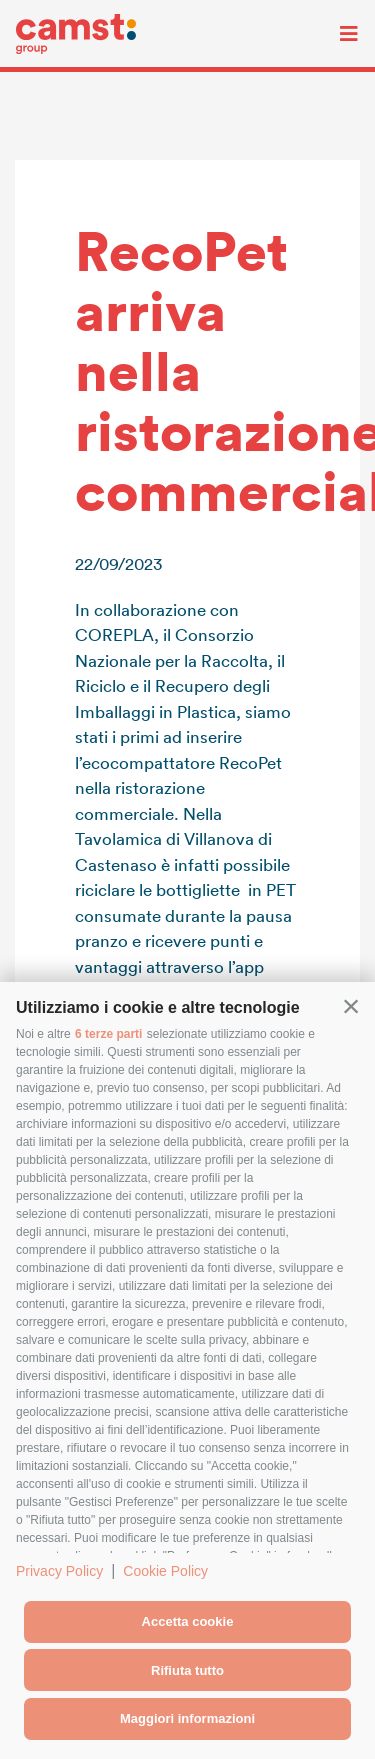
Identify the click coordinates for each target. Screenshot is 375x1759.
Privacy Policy (59, 1571)
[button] (351, 1006)
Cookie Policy (165, 1571)
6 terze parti (108, 1034)
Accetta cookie (188, 1621)
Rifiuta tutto (187, 1670)
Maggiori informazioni (187, 1718)
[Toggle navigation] (334, 34)
